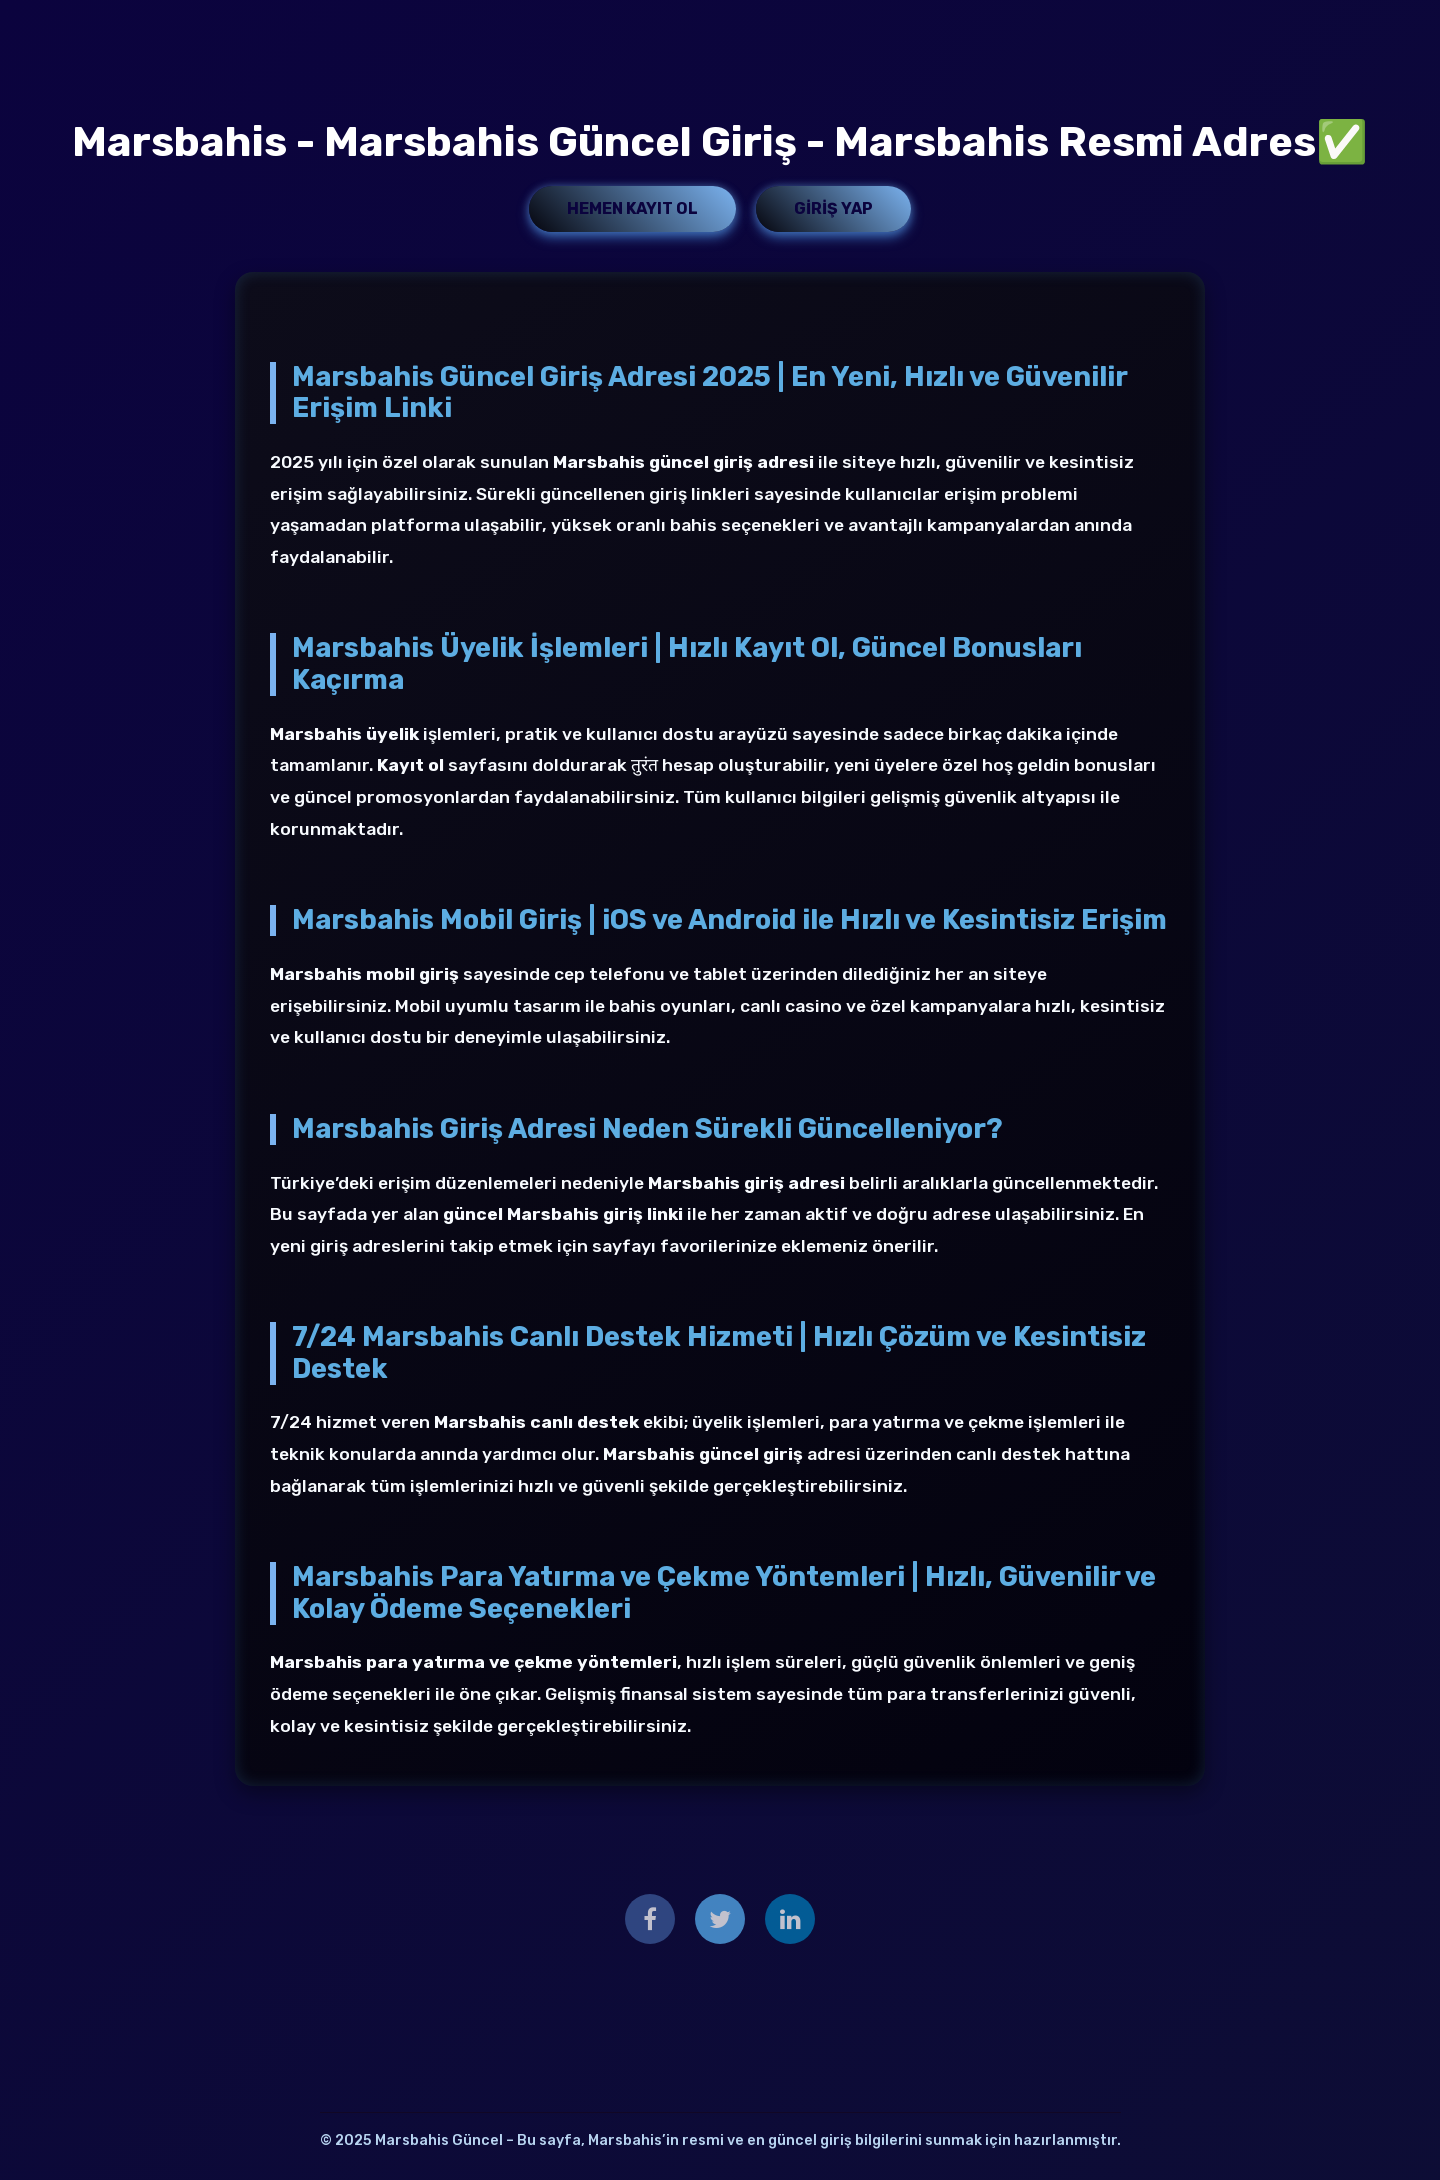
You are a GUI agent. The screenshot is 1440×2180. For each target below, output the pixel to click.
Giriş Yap (833, 208)
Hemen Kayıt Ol (632, 208)
